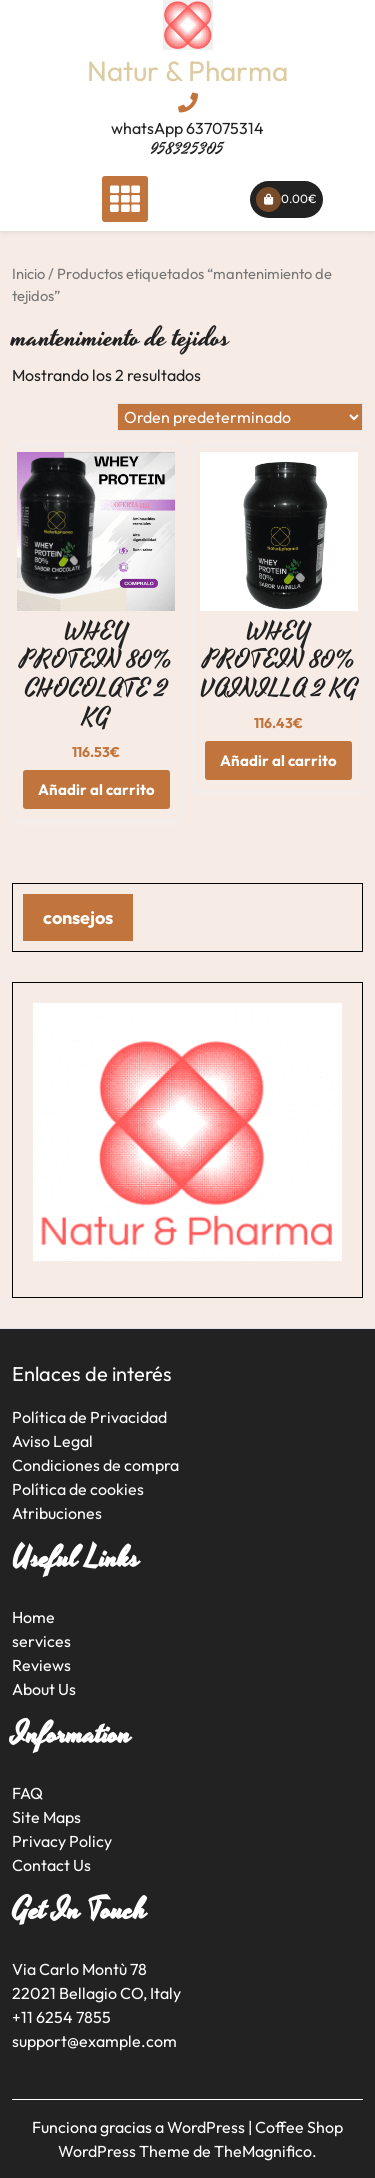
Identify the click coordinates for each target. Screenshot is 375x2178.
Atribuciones (57, 1513)
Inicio (28, 273)
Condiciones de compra (95, 1465)
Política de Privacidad (89, 1417)
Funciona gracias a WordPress (140, 2127)
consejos (78, 917)
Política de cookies (78, 1489)
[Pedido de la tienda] (240, 417)
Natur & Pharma (187, 70)
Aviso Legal (52, 1441)
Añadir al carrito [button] (96, 789)
